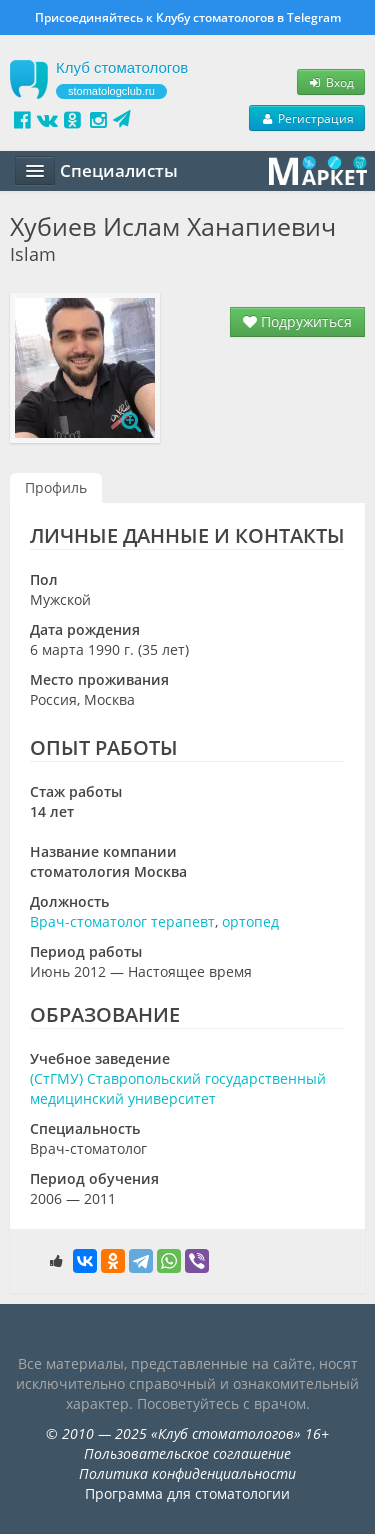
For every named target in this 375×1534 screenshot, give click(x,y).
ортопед (250, 921)
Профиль (56, 487)
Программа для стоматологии (187, 1493)
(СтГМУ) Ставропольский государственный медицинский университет (178, 1088)
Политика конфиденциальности (187, 1473)
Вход (331, 82)
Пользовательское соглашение (187, 1453)
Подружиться (297, 321)
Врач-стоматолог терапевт (122, 921)
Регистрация (307, 118)
